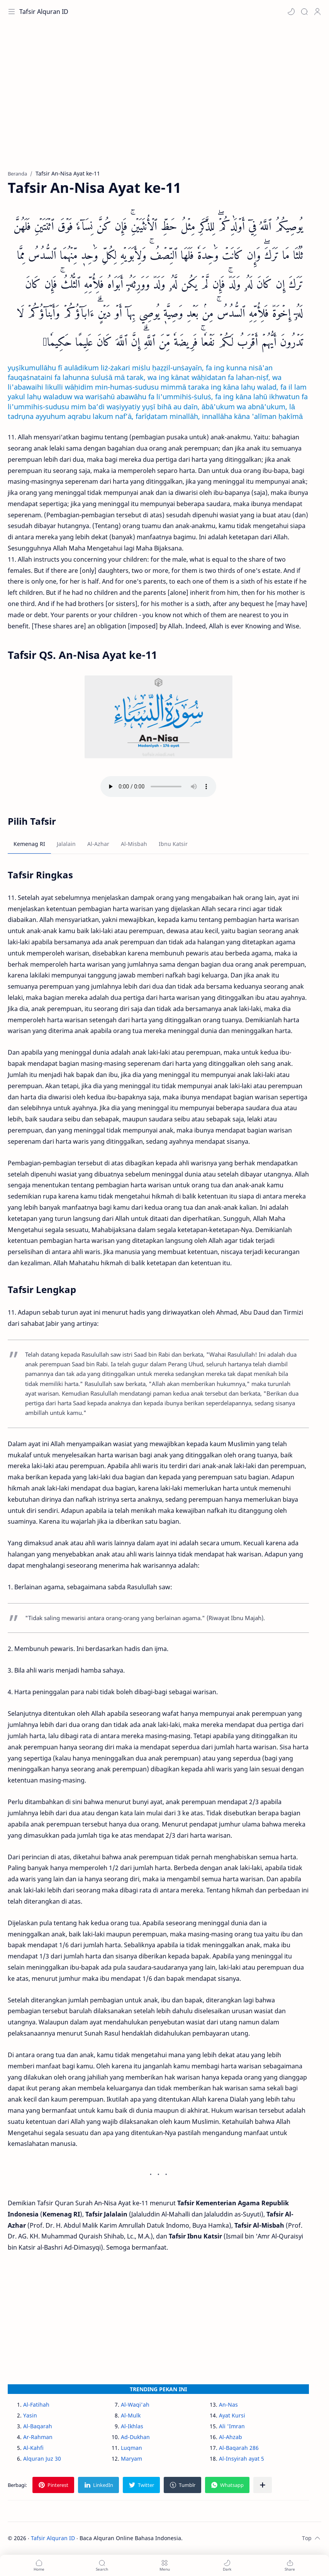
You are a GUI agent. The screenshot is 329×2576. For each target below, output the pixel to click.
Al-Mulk (131, 2415)
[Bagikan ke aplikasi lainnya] (262, 2485)
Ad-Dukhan (135, 2437)
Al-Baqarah (37, 2426)
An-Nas (228, 2404)
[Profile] (317, 11)
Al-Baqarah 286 (239, 2447)
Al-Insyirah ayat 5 (241, 2458)
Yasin (30, 2415)
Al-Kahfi (33, 2447)
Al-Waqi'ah (135, 2404)
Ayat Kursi (232, 2415)
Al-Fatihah (36, 2404)
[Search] (304, 11)
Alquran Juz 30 (42, 2458)
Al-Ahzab (230, 2437)
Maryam (131, 2458)
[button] (291, 11)
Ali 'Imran (232, 2426)
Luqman (131, 2447)
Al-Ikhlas (132, 2426)
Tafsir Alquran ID (43, 11)
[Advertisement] (164, 100)
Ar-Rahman (38, 2437)
